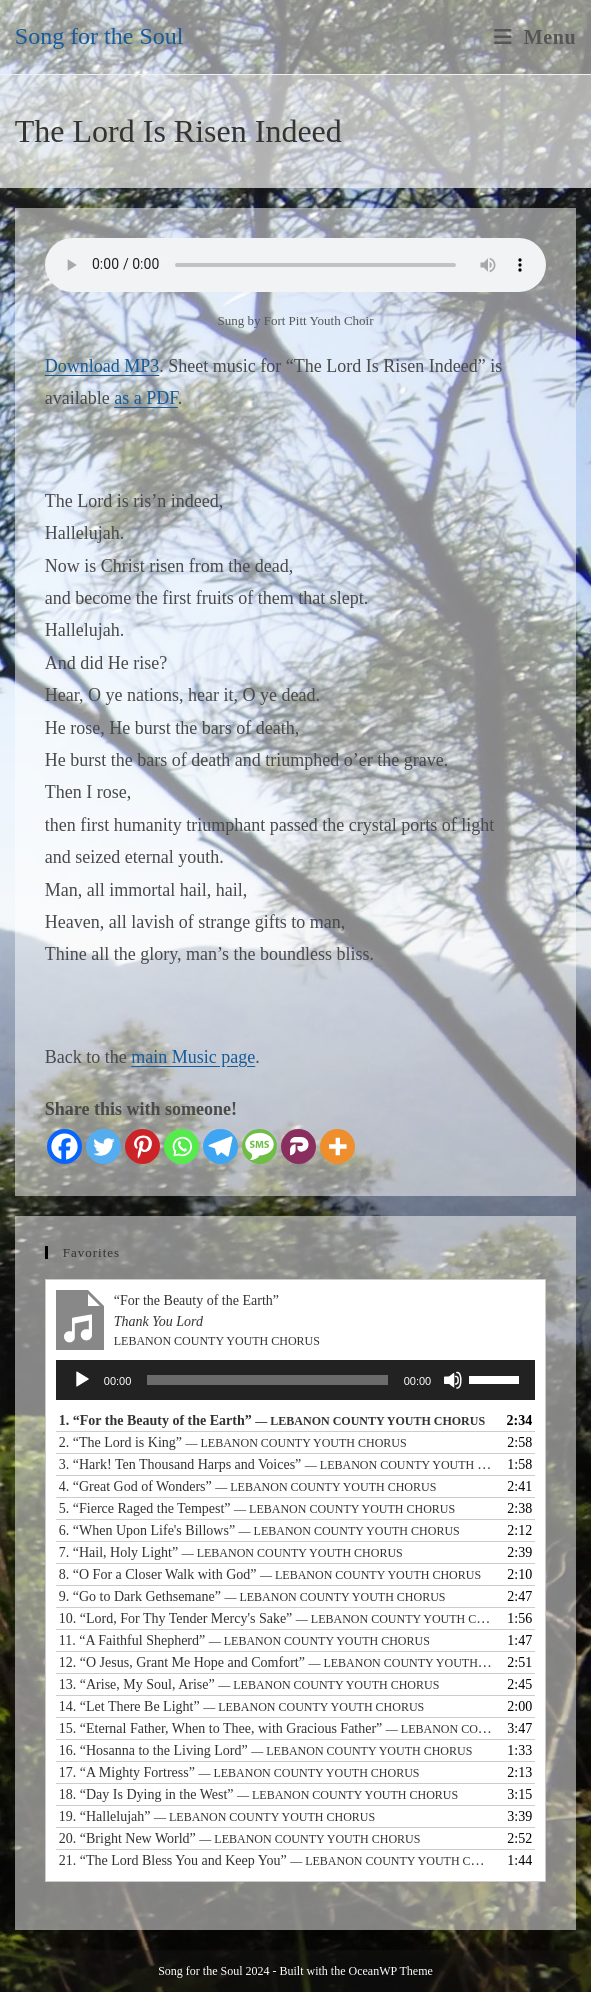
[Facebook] (64, 1146)
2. (233, 1442)
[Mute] (453, 1380)
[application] (295, 1380)
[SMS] (259, 1146)
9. (252, 1596)
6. (259, 1530)
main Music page (193, 1057)
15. (275, 1728)
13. (249, 1684)
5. (257, 1508)
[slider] (267, 1380)
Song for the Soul (99, 36)
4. (248, 1486)
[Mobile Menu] (535, 37)
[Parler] (298, 1146)
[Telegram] (220, 1146)
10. (275, 1618)
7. (231, 1552)
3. (275, 1464)
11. (244, 1640)
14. (241, 1706)
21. (275, 1860)
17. (239, 1772)
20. (240, 1838)
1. (272, 1420)
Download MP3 (102, 366)
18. (258, 1794)
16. (266, 1750)
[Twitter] (103, 1146)
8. (270, 1574)
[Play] (82, 1380)
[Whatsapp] (181, 1146)
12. (275, 1662)
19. (217, 1816)
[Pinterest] (142, 1146)
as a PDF (146, 398)
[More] (337, 1146)
